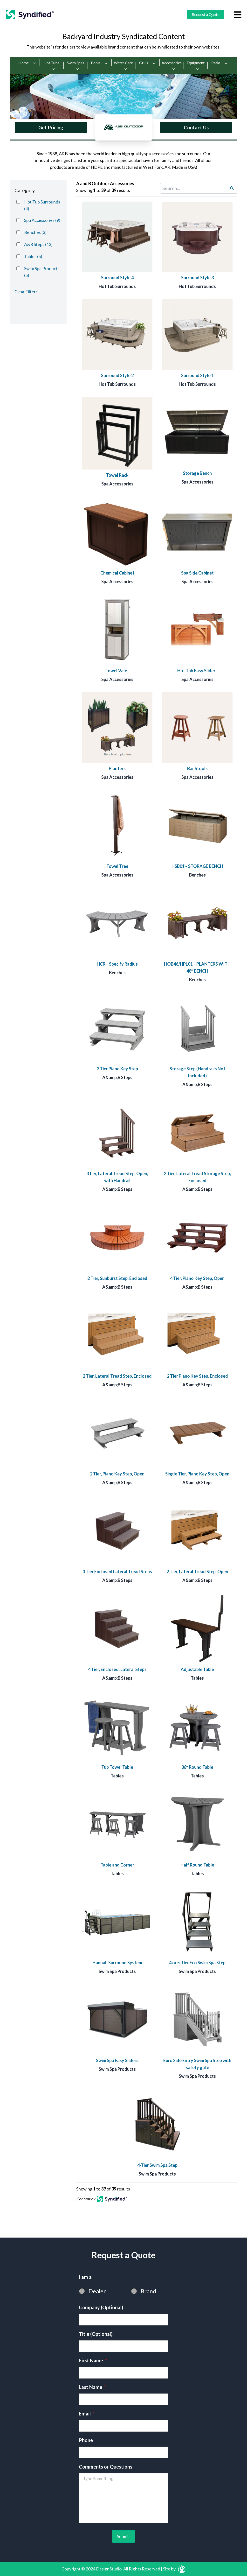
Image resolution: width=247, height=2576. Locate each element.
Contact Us (196, 127)
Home (27, 62)
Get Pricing (50, 127)
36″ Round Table (197, 1767)
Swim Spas (75, 65)
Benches (197, 874)
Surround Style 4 (117, 277)
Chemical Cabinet (117, 573)
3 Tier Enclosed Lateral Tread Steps (117, 1571)
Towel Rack (117, 475)
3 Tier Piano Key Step (117, 1068)
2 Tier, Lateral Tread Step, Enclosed (117, 1376)
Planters (117, 768)
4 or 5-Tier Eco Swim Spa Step (197, 1962)
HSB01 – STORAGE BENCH (197, 866)
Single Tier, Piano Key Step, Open (197, 1473)
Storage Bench (197, 473)
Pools (99, 62)
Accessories (172, 65)
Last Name (92, 2387)
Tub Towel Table (117, 1767)
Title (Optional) (96, 2334)
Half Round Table (197, 1864)
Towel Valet (117, 670)
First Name (93, 2360)
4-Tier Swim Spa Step (157, 2165)
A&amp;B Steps (117, 1077)
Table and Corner (117, 1864)
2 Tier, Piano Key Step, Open (117, 1473)
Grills (147, 62)
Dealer (97, 2291)
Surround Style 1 (197, 375)
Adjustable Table (197, 1669)
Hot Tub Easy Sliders (197, 670)
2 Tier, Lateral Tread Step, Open (197, 1571)
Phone (86, 2440)
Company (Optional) (101, 2307)
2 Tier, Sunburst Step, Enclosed (117, 1278)
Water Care (123, 65)
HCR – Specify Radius (117, 964)
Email (87, 2413)
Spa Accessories (117, 483)
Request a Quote (205, 14)
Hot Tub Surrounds (117, 286)
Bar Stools (197, 768)
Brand (148, 2291)
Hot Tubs (51, 65)
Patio (219, 62)
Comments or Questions (105, 2467)
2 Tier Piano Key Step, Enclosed (197, 1376)
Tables (197, 1678)
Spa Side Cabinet (197, 573)
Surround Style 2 (117, 375)
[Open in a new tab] (112, 2199)
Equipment (196, 65)
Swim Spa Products (117, 1971)
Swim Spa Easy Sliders (117, 2060)
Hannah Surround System (117, 1962)
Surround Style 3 (197, 277)
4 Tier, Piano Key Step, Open (197, 1278)
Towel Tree (117, 866)
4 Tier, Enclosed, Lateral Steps (117, 1669)
